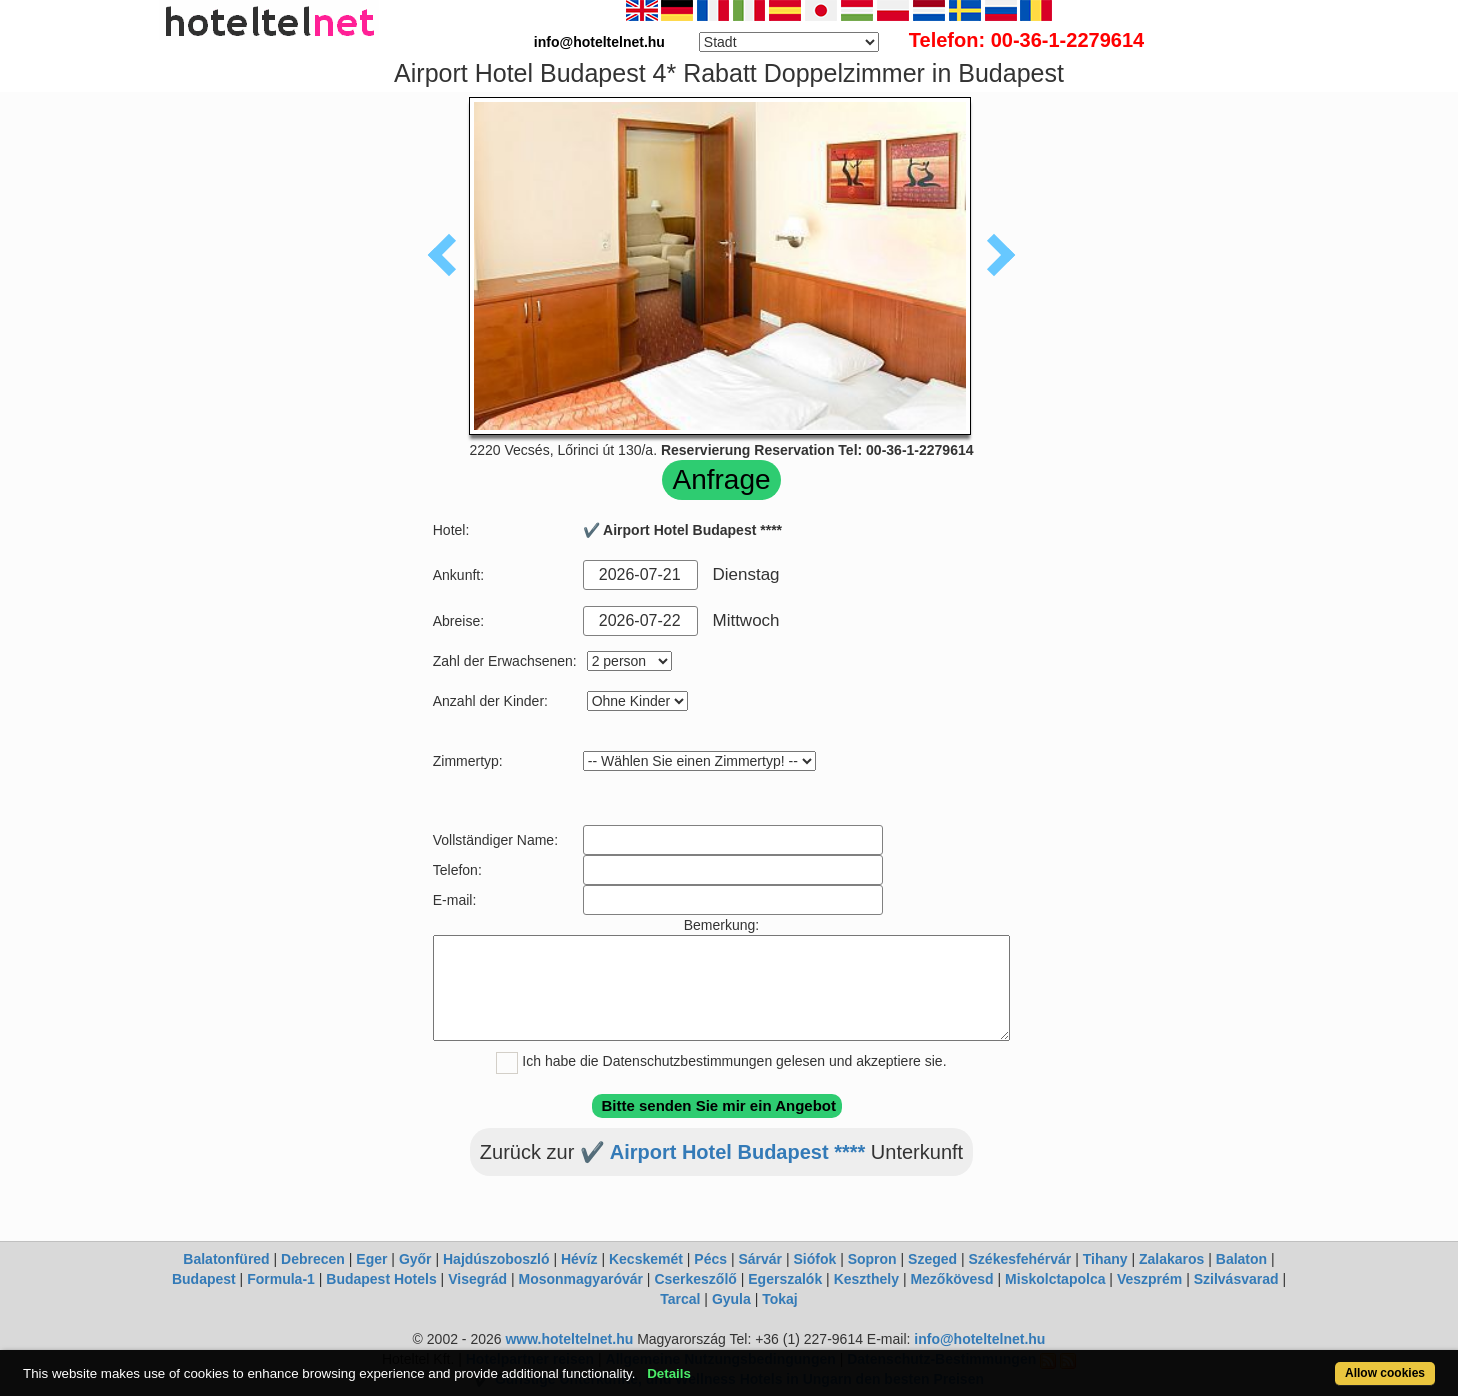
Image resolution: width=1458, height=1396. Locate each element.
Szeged (932, 1259)
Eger (371, 1259)
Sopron (872, 1259)
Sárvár (760, 1259)
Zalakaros (1171, 1259)
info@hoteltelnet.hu (979, 1339)
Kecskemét (646, 1259)
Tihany (1105, 1259)
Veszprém (1149, 1279)
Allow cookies (1385, 1373)
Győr (415, 1259)
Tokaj (780, 1299)
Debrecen (313, 1259)
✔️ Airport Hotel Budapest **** (722, 1152)
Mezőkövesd (951, 1279)
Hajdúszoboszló (496, 1259)
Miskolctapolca (1055, 1279)
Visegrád (477, 1279)
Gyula (731, 1299)
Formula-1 (281, 1279)
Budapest (204, 1279)
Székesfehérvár (1020, 1259)
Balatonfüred (226, 1259)
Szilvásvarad (1236, 1279)
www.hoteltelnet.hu (569, 1339)
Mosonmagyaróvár (580, 1279)
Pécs (710, 1259)
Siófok (814, 1259)
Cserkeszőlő (695, 1279)
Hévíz (579, 1259)
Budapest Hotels (381, 1279)
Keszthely (866, 1279)
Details (669, 1373)
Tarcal (680, 1299)
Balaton (1241, 1259)
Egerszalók (785, 1279)
